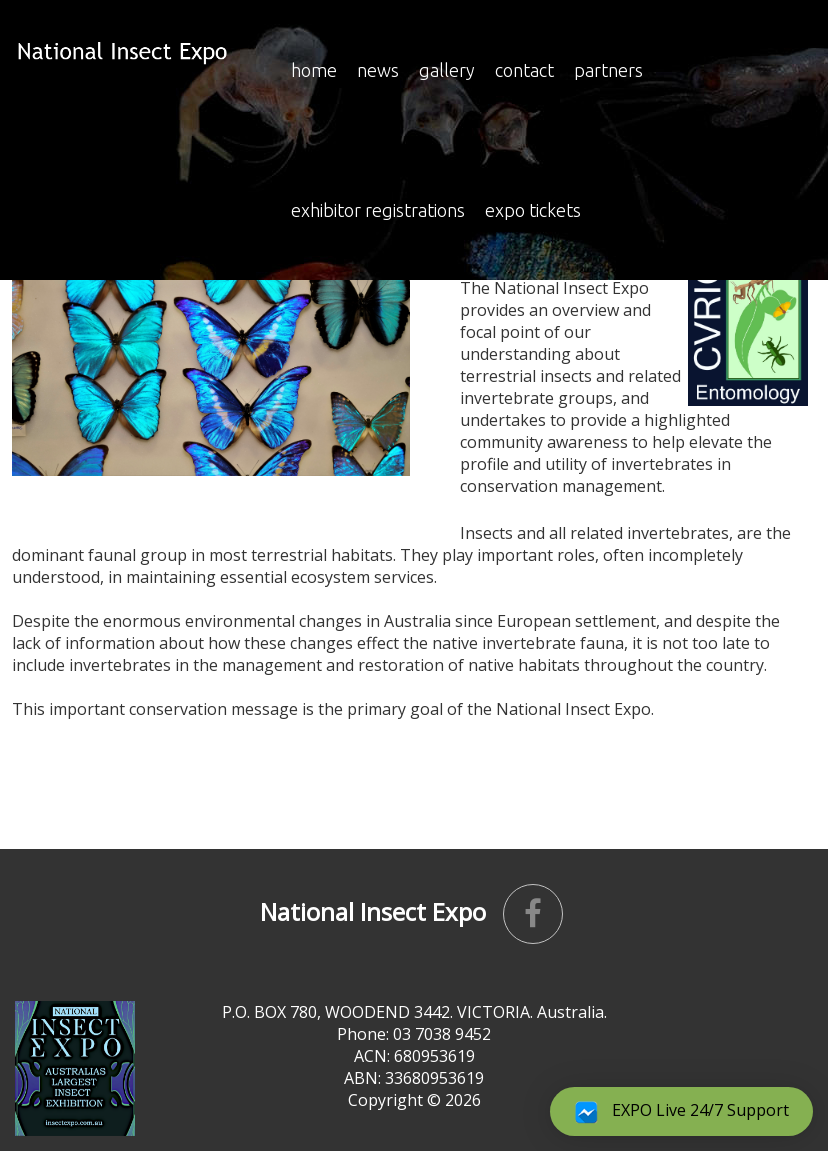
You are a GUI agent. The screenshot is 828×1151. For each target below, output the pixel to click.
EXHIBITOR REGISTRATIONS (378, 210)
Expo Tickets (533, 210)
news (378, 70)
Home (314, 70)
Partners (608, 70)
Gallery (447, 70)
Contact (524, 70)
